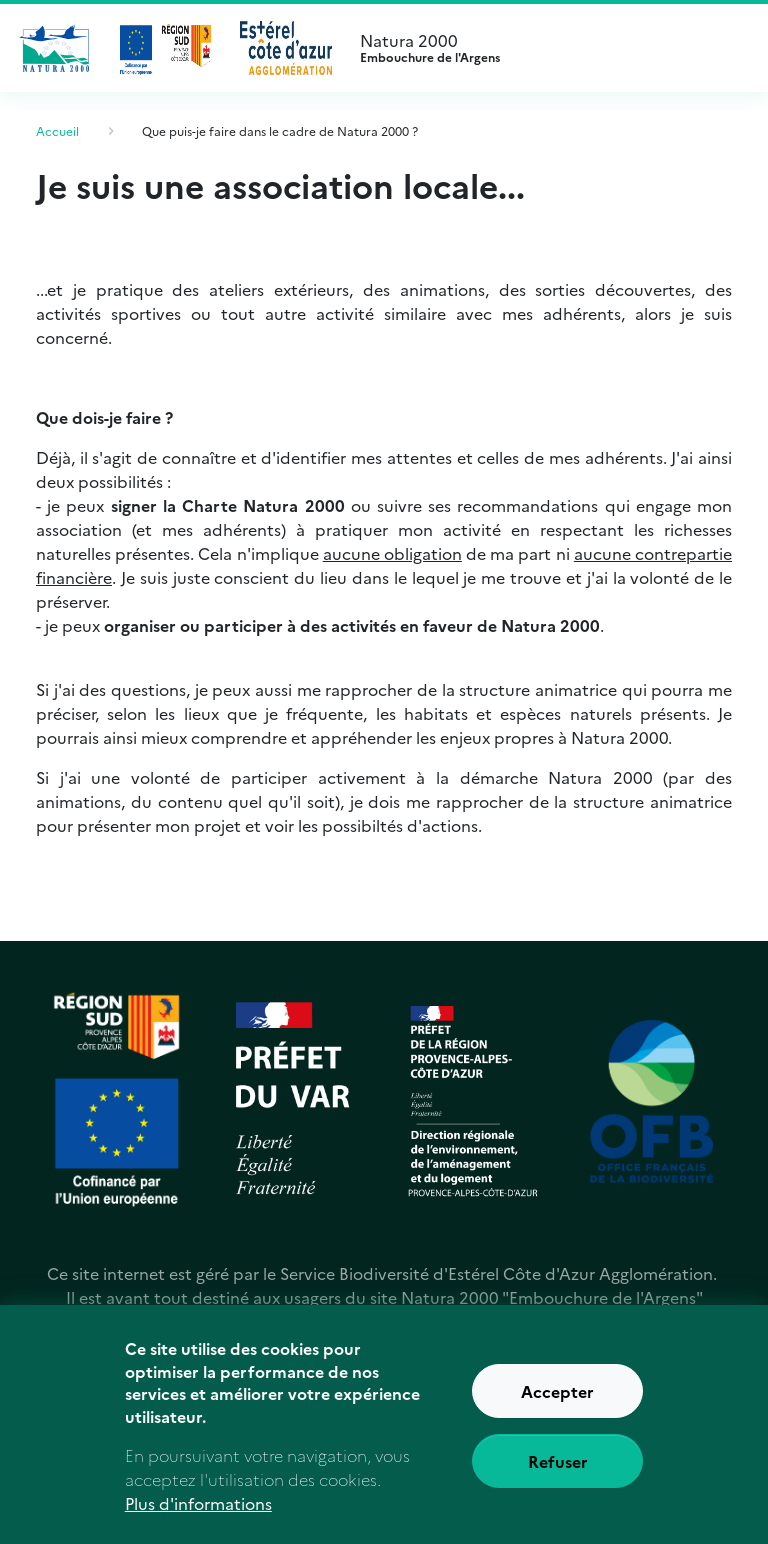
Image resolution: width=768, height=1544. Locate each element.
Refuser (558, 1476)
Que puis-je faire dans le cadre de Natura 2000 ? (280, 130)
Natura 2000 (548, 48)
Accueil (57, 130)
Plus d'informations (198, 1517)
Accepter (557, 1406)
